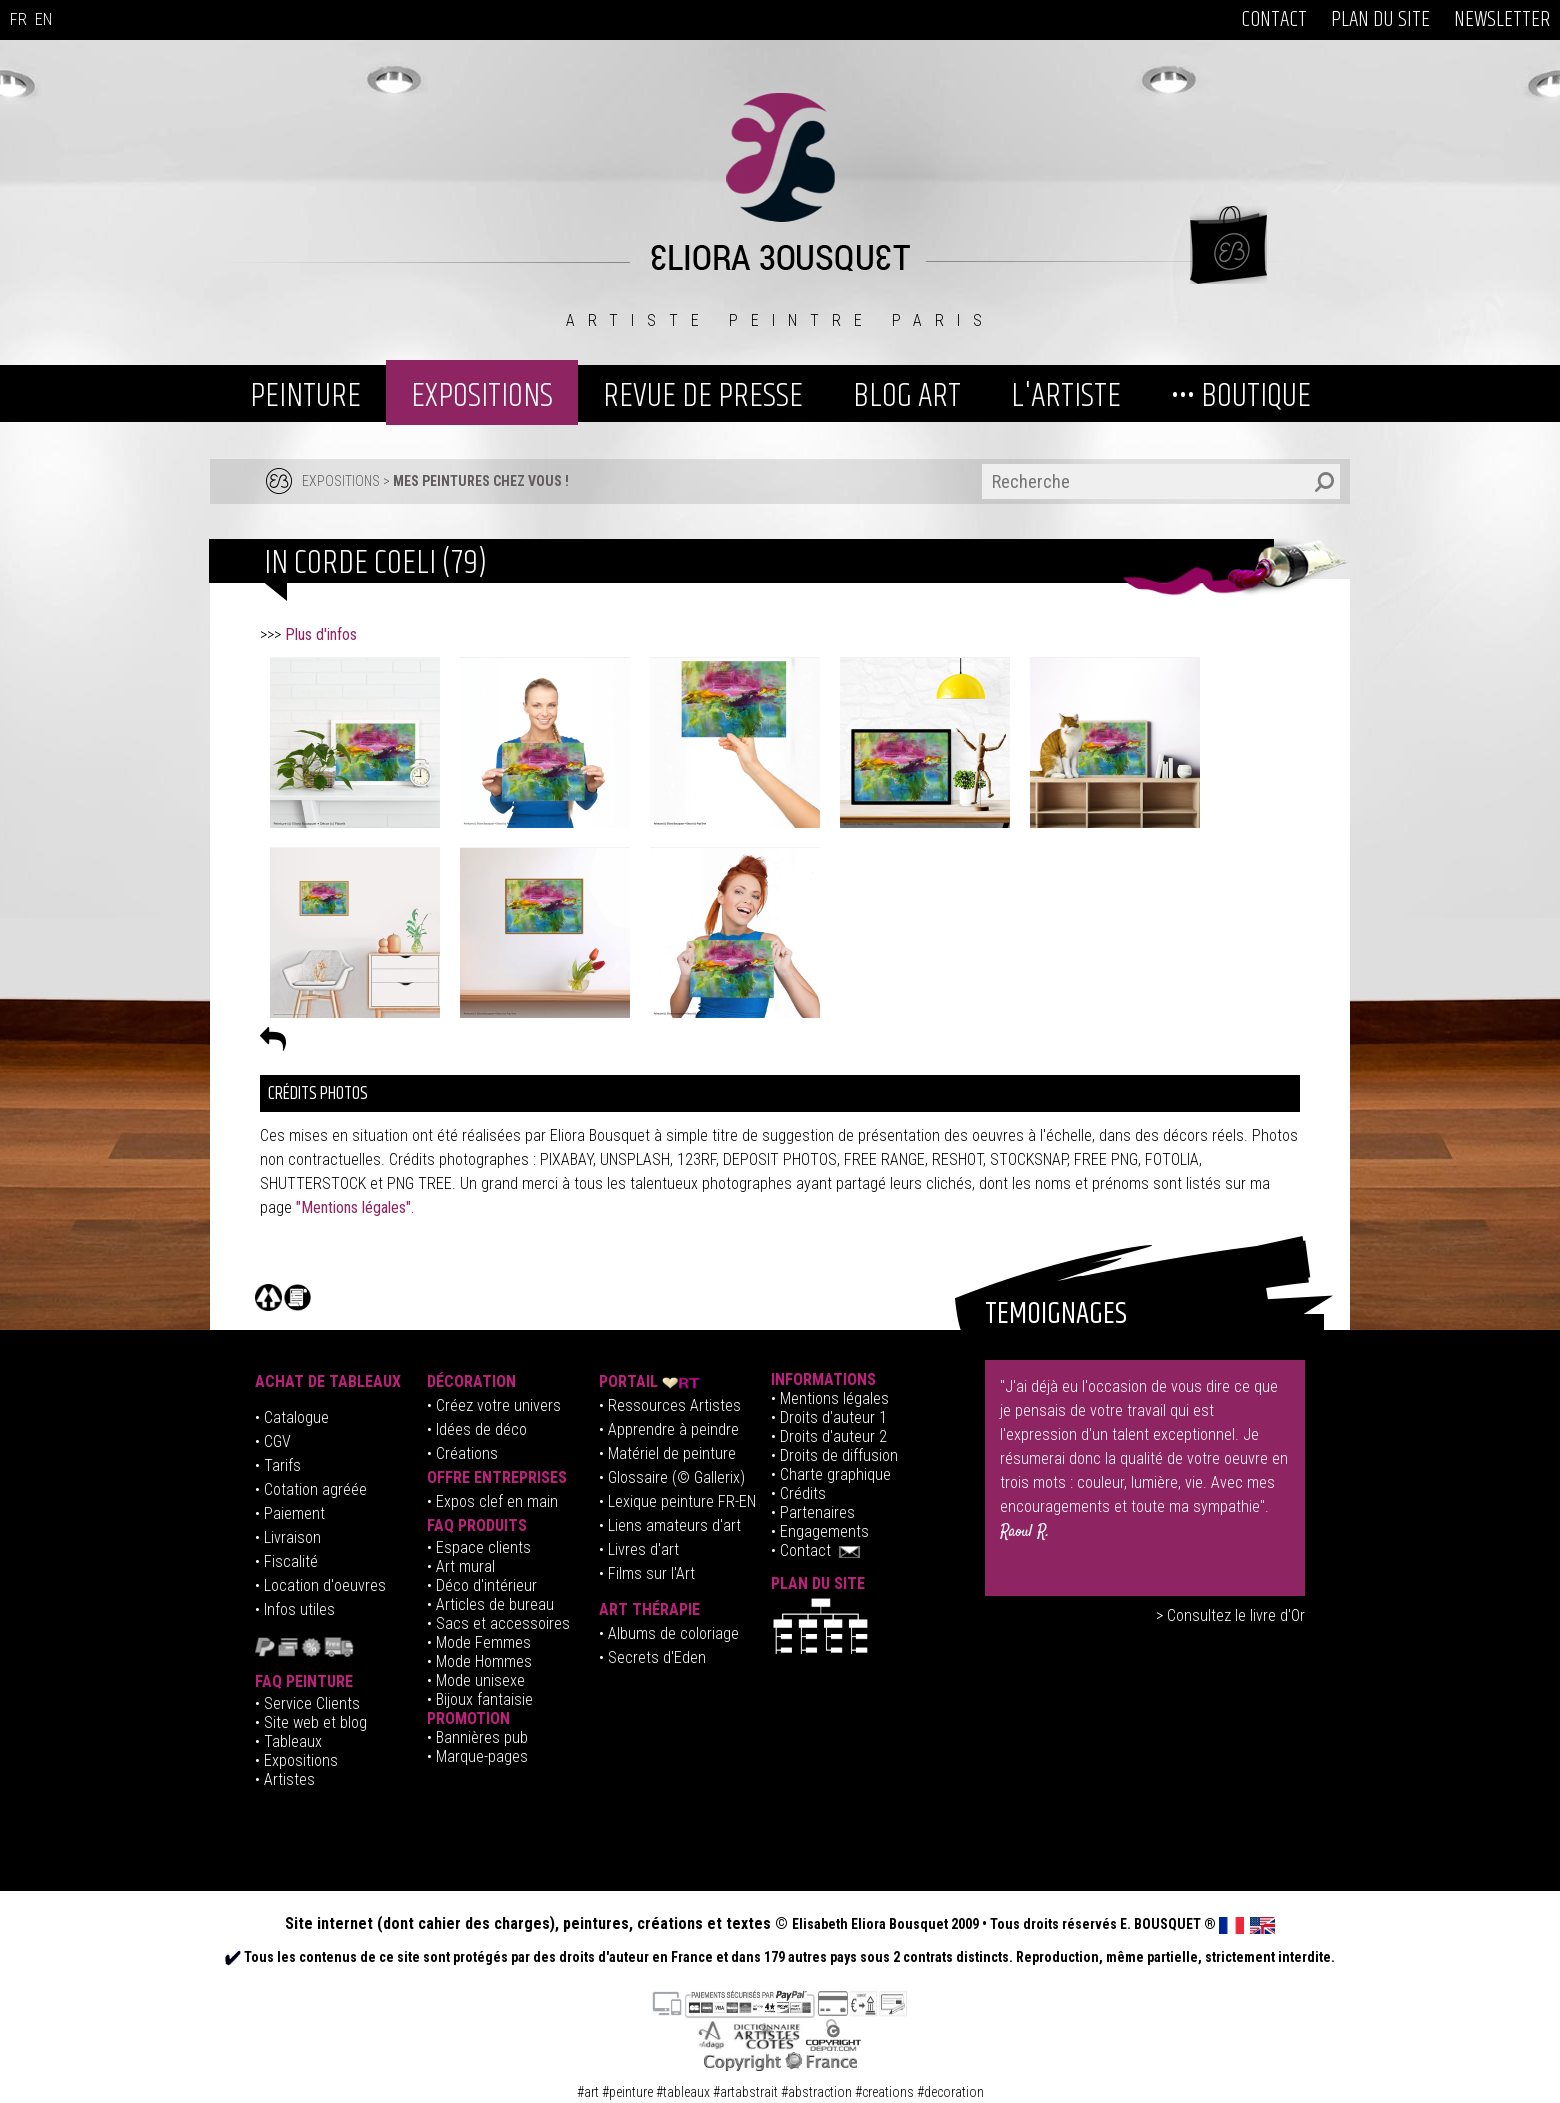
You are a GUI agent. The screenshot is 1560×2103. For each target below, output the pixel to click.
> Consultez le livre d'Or (1230, 1615)
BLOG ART (907, 396)
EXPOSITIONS (482, 396)
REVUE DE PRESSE (703, 396)
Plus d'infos (323, 634)
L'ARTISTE (1066, 396)
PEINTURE (305, 396)
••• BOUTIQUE (1241, 396)
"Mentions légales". (355, 1207)
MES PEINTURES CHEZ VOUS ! (481, 481)
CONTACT (1274, 20)
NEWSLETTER (1502, 20)
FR (18, 19)
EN (43, 19)
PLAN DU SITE (1380, 20)
